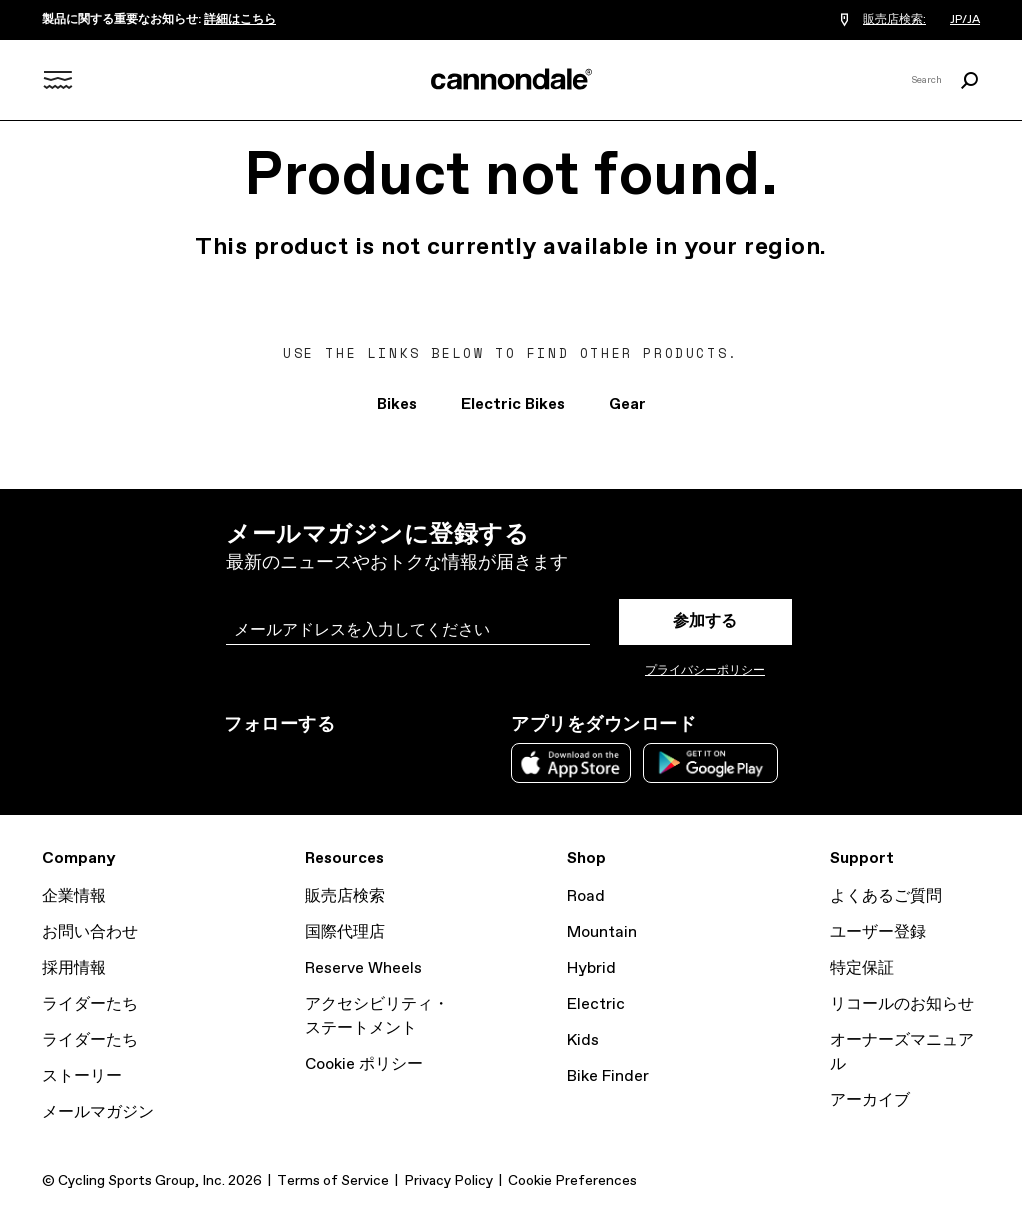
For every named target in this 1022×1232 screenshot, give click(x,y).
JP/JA (965, 20)
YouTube (368, 761)
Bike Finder (608, 1076)
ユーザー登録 (878, 932)
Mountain (602, 932)
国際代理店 (345, 932)
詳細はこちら (240, 20)
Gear (627, 404)
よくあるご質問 (886, 896)
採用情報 (74, 968)
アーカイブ (870, 1100)
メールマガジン (98, 1112)
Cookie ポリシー (364, 1064)
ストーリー (82, 1076)
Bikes (397, 404)
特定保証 (862, 968)
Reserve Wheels (363, 968)
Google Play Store (710, 763)
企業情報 (74, 896)
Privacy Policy (448, 1181)
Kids (583, 1040)
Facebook (324, 761)
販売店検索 (345, 896)
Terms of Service (333, 1181)
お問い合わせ (90, 932)
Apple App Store (571, 763)
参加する (705, 621)
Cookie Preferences (572, 1181)
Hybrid (591, 968)
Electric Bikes (513, 404)
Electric (596, 1004)
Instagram (236, 761)
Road (586, 896)
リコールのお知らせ (902, 1004)
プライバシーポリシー (705, 671)
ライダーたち (90, 1004)
